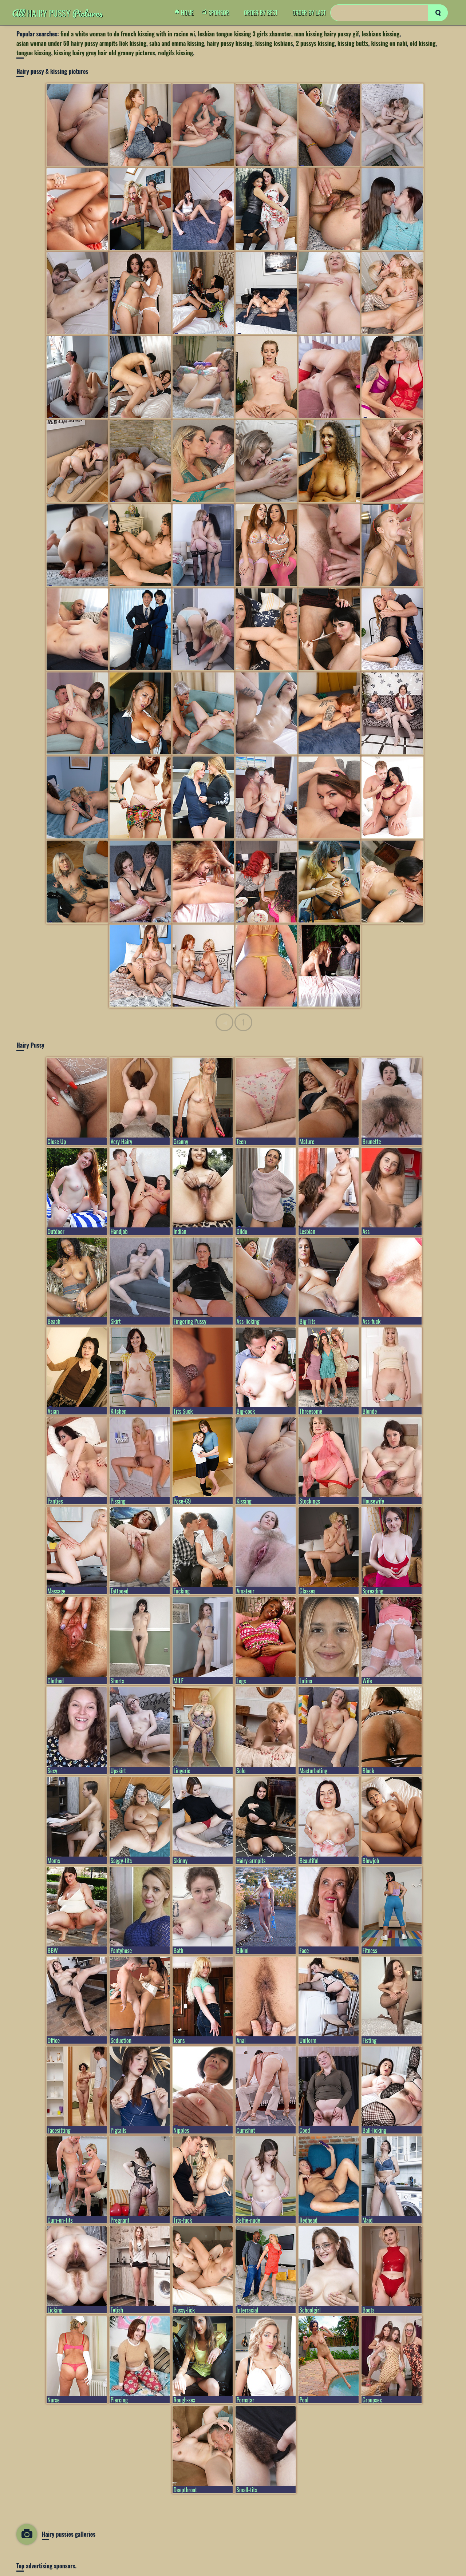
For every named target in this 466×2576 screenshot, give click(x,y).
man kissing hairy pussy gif (326, 33)
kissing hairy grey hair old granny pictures (104, 52)
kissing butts (352, 43)
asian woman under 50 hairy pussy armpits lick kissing (81, 43)
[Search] (389, 12)
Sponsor (217, 12)
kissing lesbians (274, 43)
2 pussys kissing (315, 43)
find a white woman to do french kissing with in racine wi (127, 33)
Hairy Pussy (57, 12)
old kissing (423, 43)
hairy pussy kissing (229, 43)
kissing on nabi (389, 43)
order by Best (261, 12)
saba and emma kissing (176, 43)
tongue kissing (33, 52)
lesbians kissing (380, 33)
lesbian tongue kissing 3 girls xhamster (244, 33)
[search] (438, 12)
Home (186, 12)
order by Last (309, 12)
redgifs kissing (175, 52)
